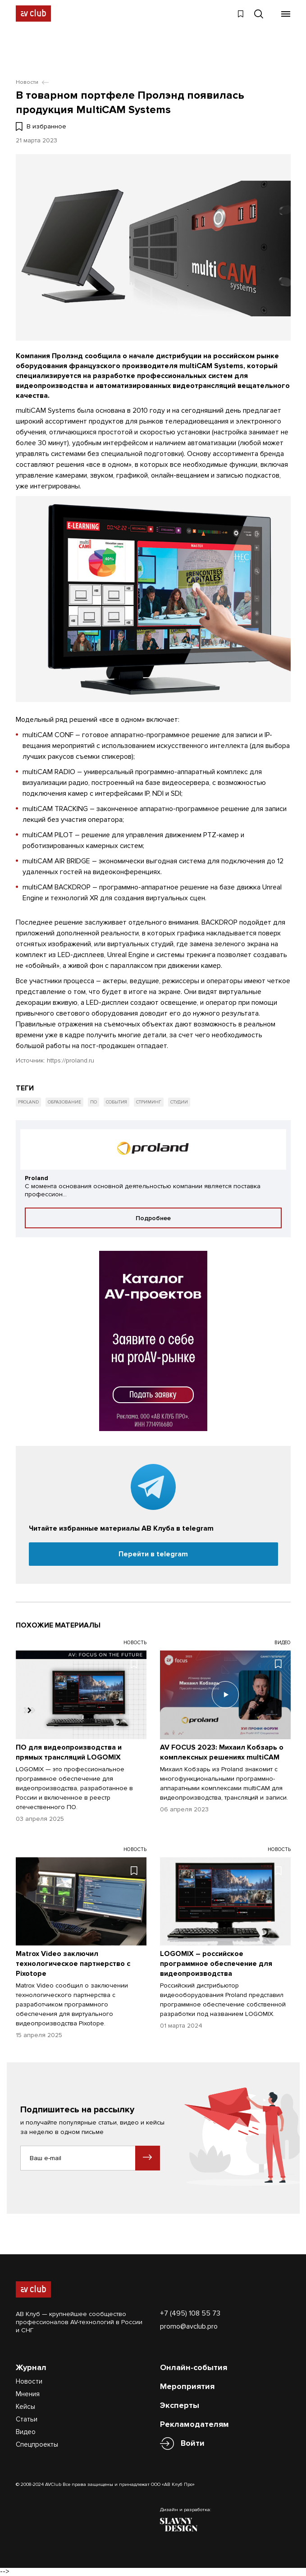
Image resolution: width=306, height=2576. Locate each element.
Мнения (28, 2394)
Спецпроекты (37, 2444)
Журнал (31, 2367)
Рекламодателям (194, 2424)
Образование (64, 1102)
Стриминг (148, 1102)
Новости (29, 2381)
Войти (193, 2443)
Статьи (26, 2419)
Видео (26, 2432)
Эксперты (179, 2405)
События (116, 1102)
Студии (179, 1102)
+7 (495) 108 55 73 (190, 2313)
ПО (93, 1102)
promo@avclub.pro (189, 2326)
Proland (28, 1102)
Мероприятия (187, 2386)
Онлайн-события (193, 2367)
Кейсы (25, 2407)
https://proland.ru (70, 1060)
